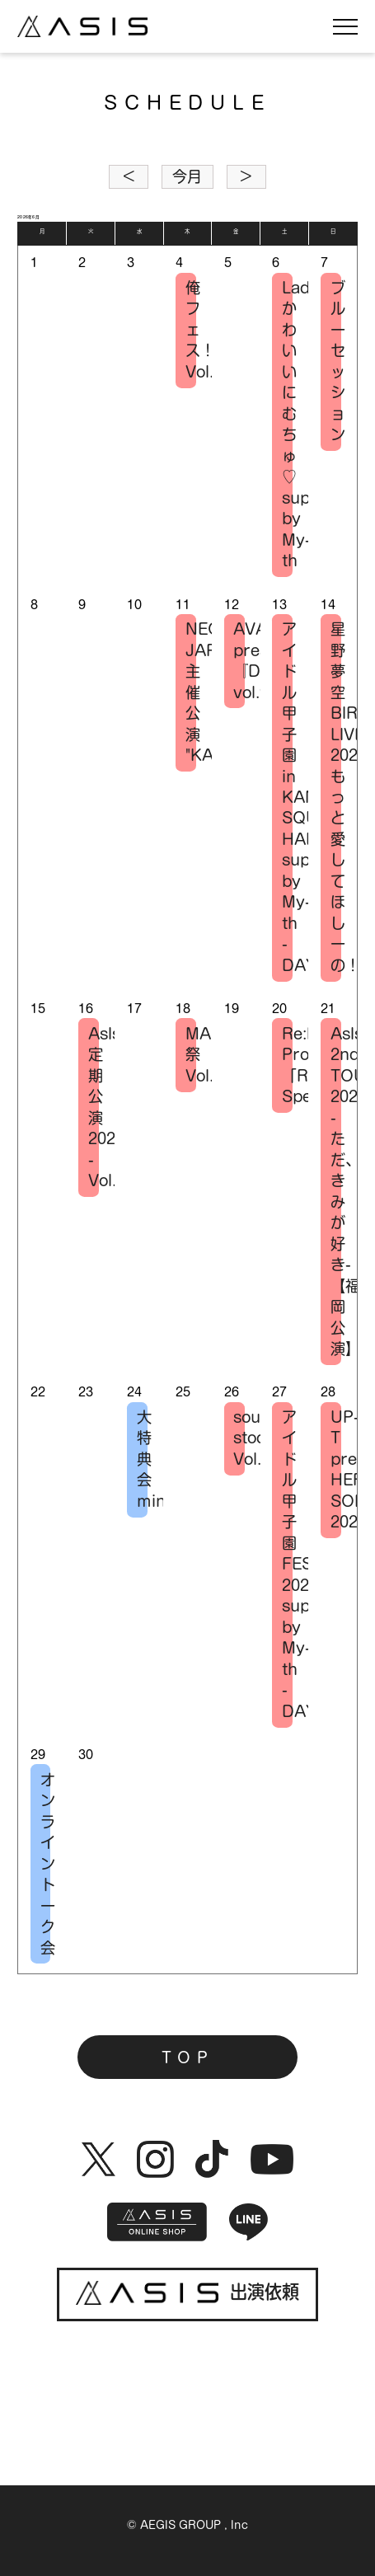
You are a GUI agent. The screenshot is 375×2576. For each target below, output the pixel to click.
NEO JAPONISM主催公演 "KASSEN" (190, 692)
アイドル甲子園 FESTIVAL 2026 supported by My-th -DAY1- (287, 1564)
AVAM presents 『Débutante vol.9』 (238, 660)
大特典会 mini (142, 1459)
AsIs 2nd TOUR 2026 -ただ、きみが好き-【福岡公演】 (335, 1191)
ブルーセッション (335, 361)
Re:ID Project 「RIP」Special (287, 1065)
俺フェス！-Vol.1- (190, 329)
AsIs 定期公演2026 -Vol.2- (93, 1107)
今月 (187, 176)
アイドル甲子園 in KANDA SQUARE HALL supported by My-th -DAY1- (287, 797)
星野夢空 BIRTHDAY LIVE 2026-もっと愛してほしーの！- (335, 797)
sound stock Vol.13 (238, 1438)
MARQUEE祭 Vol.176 (190, 1054)
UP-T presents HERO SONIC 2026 (335, 1469)
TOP (187, 2057)
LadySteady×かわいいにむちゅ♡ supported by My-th (287, 424)
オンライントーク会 (45, 1863)
